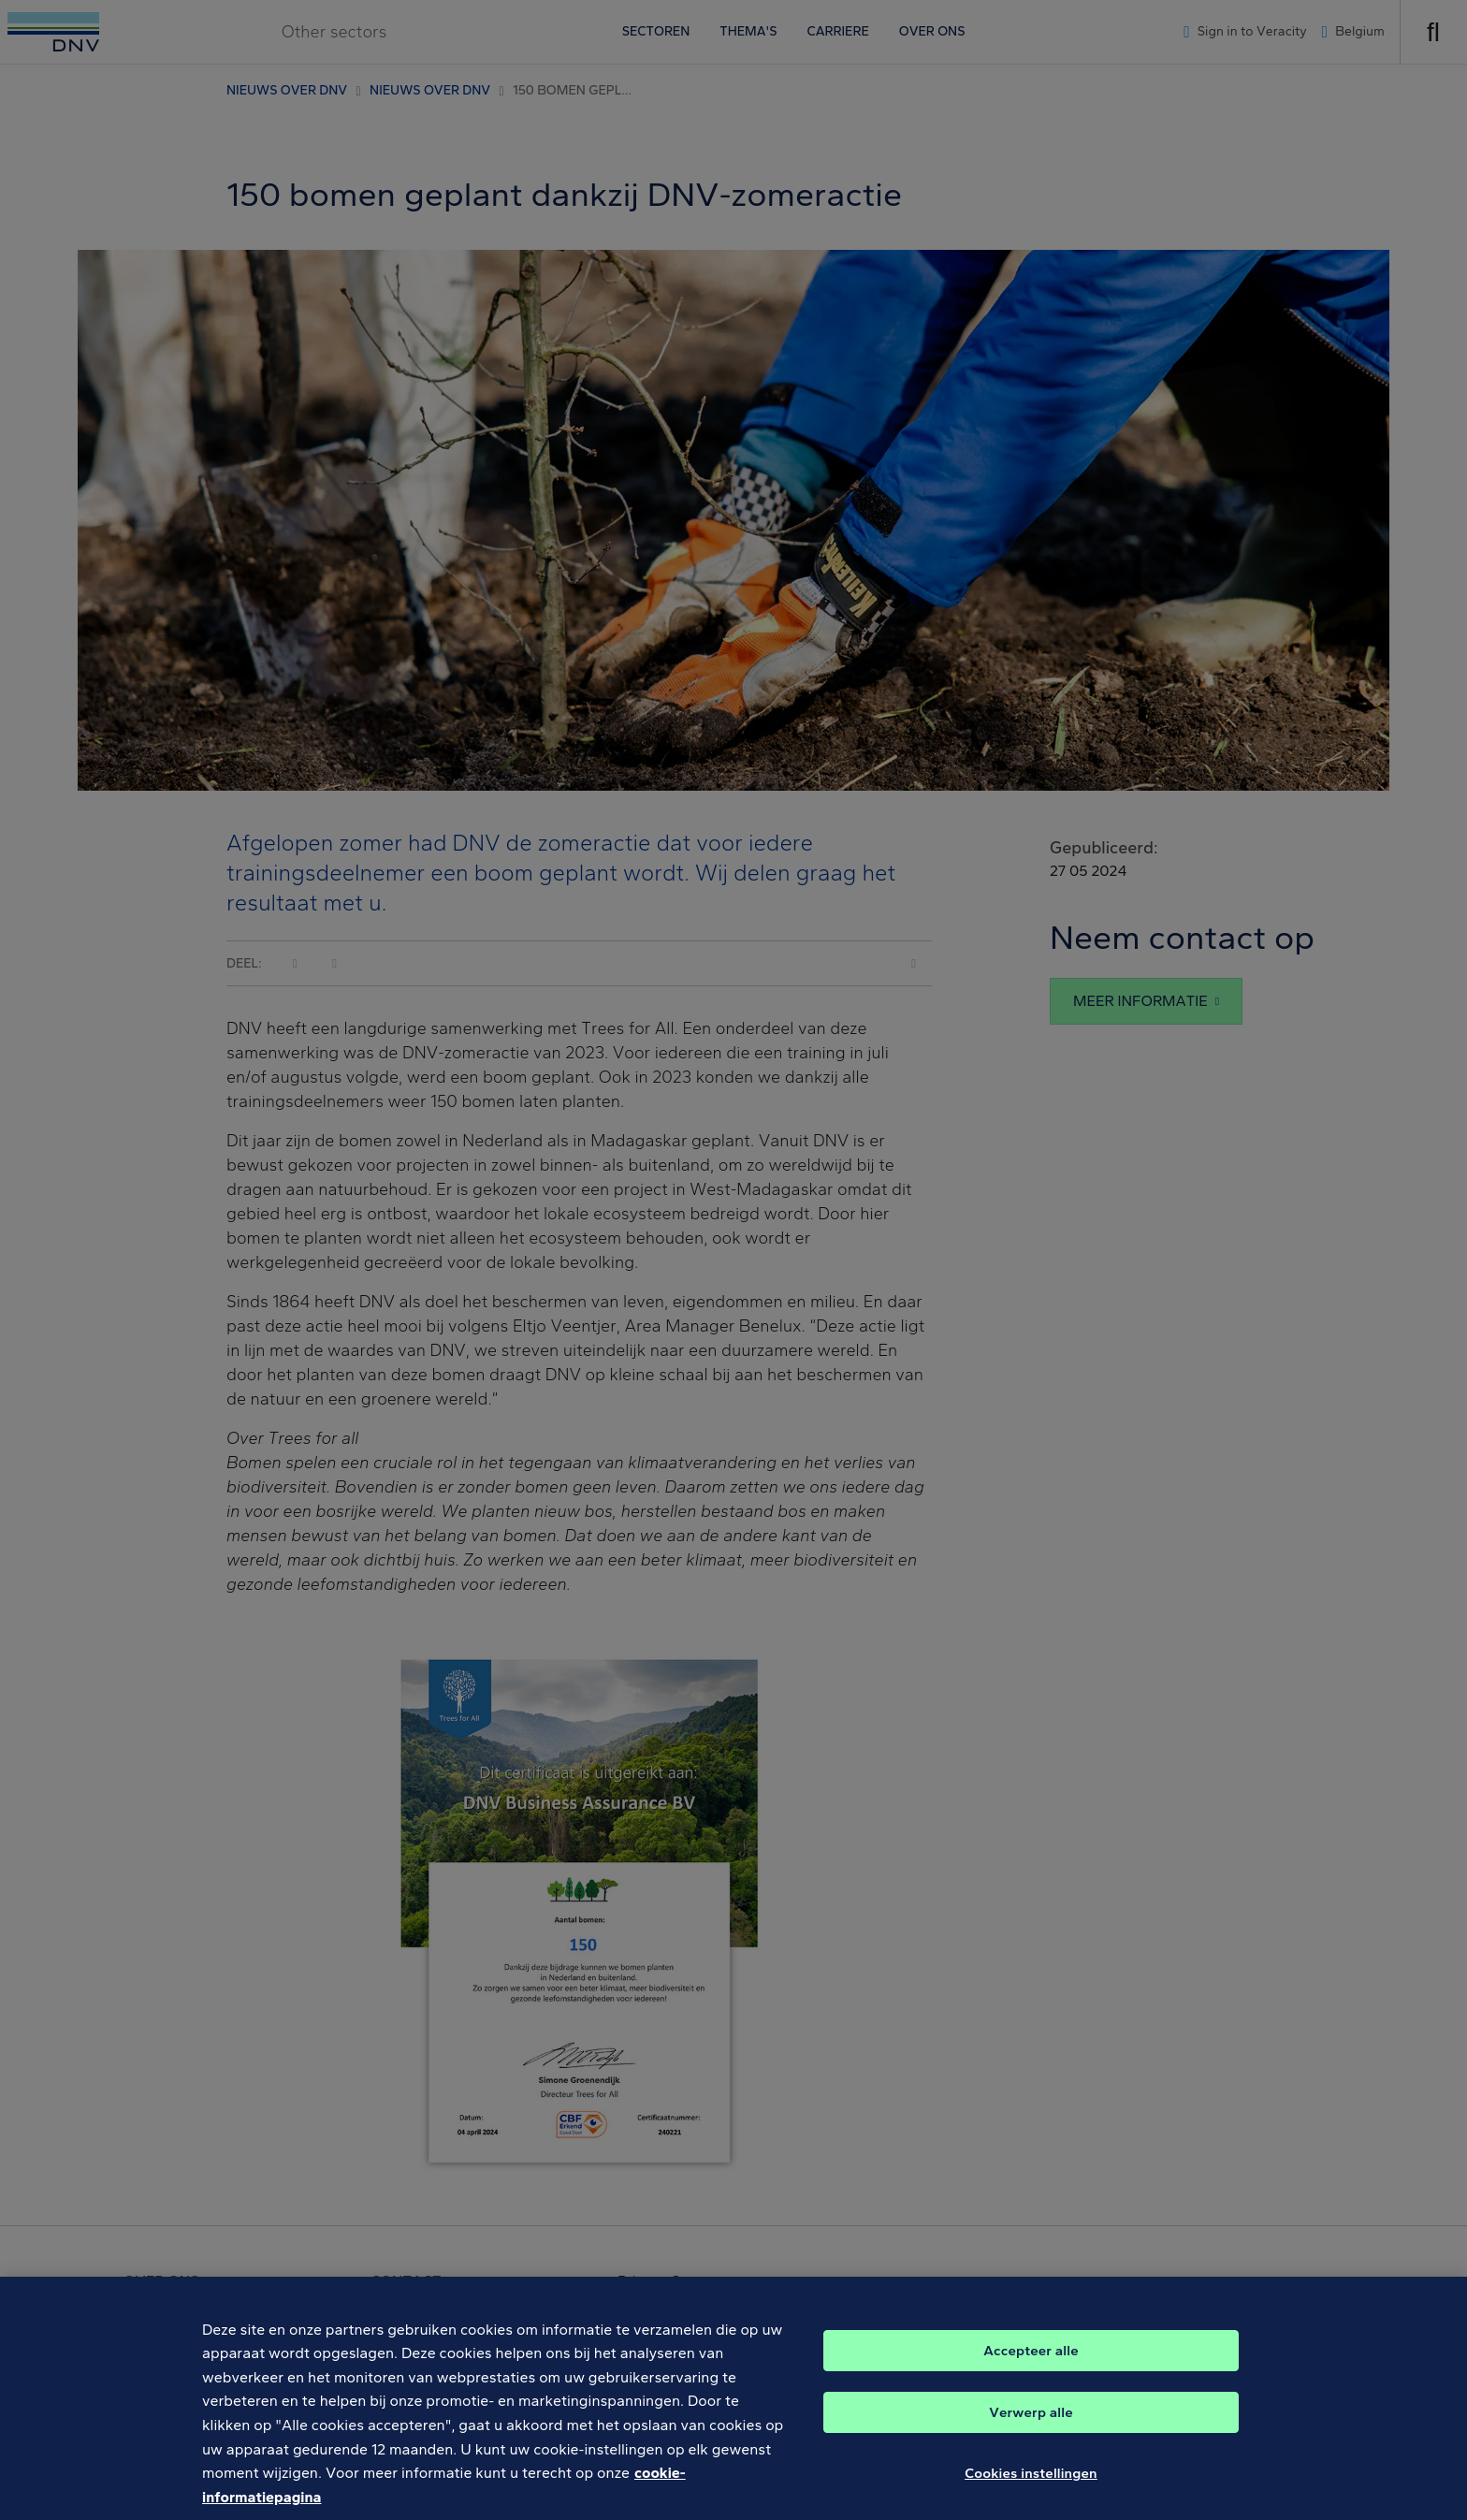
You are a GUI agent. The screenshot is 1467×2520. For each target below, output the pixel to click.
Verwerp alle (1030, 2429)
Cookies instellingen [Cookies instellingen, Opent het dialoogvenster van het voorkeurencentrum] (1031, 2490)
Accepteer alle (1030, 2367)
